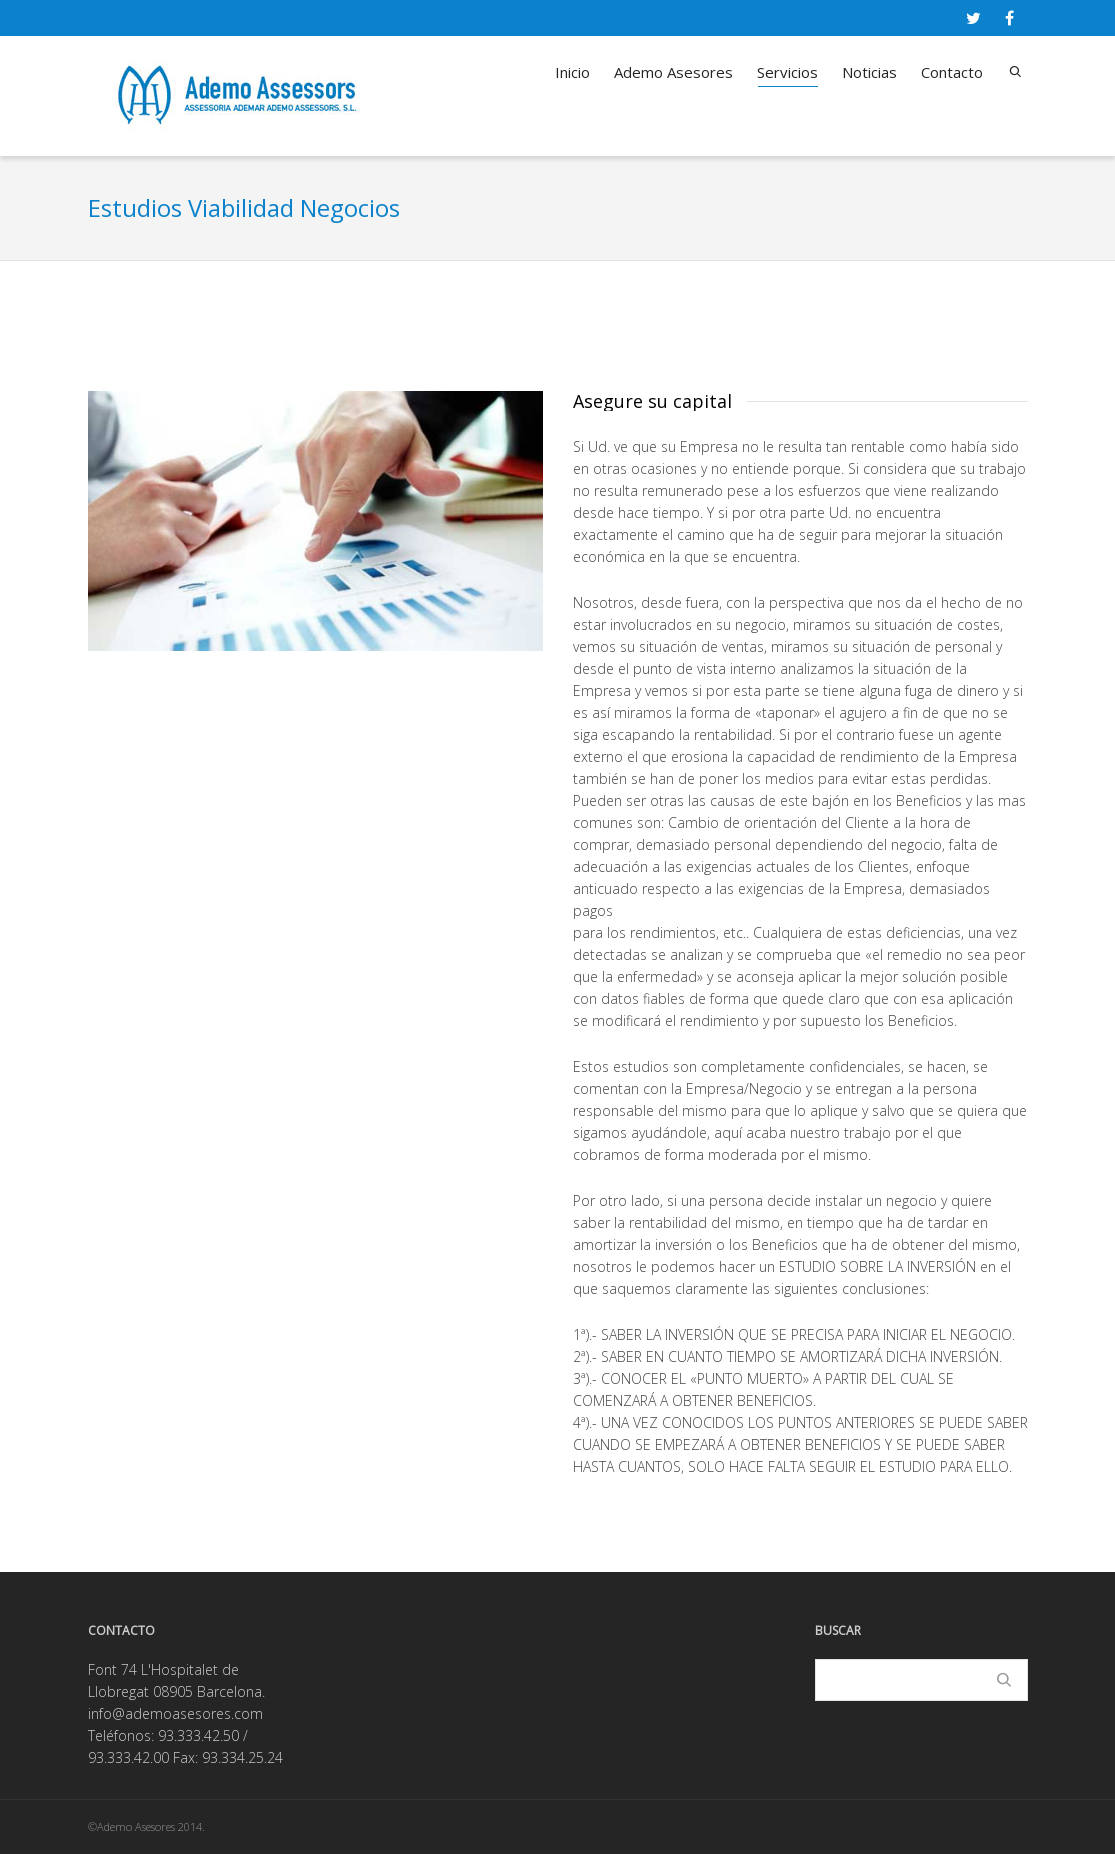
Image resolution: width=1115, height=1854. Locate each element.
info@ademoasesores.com (175, 1713)
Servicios (787, 74)
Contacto (952, 72)
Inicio (572, 72)
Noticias (869, 72)
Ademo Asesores (673, 72)
